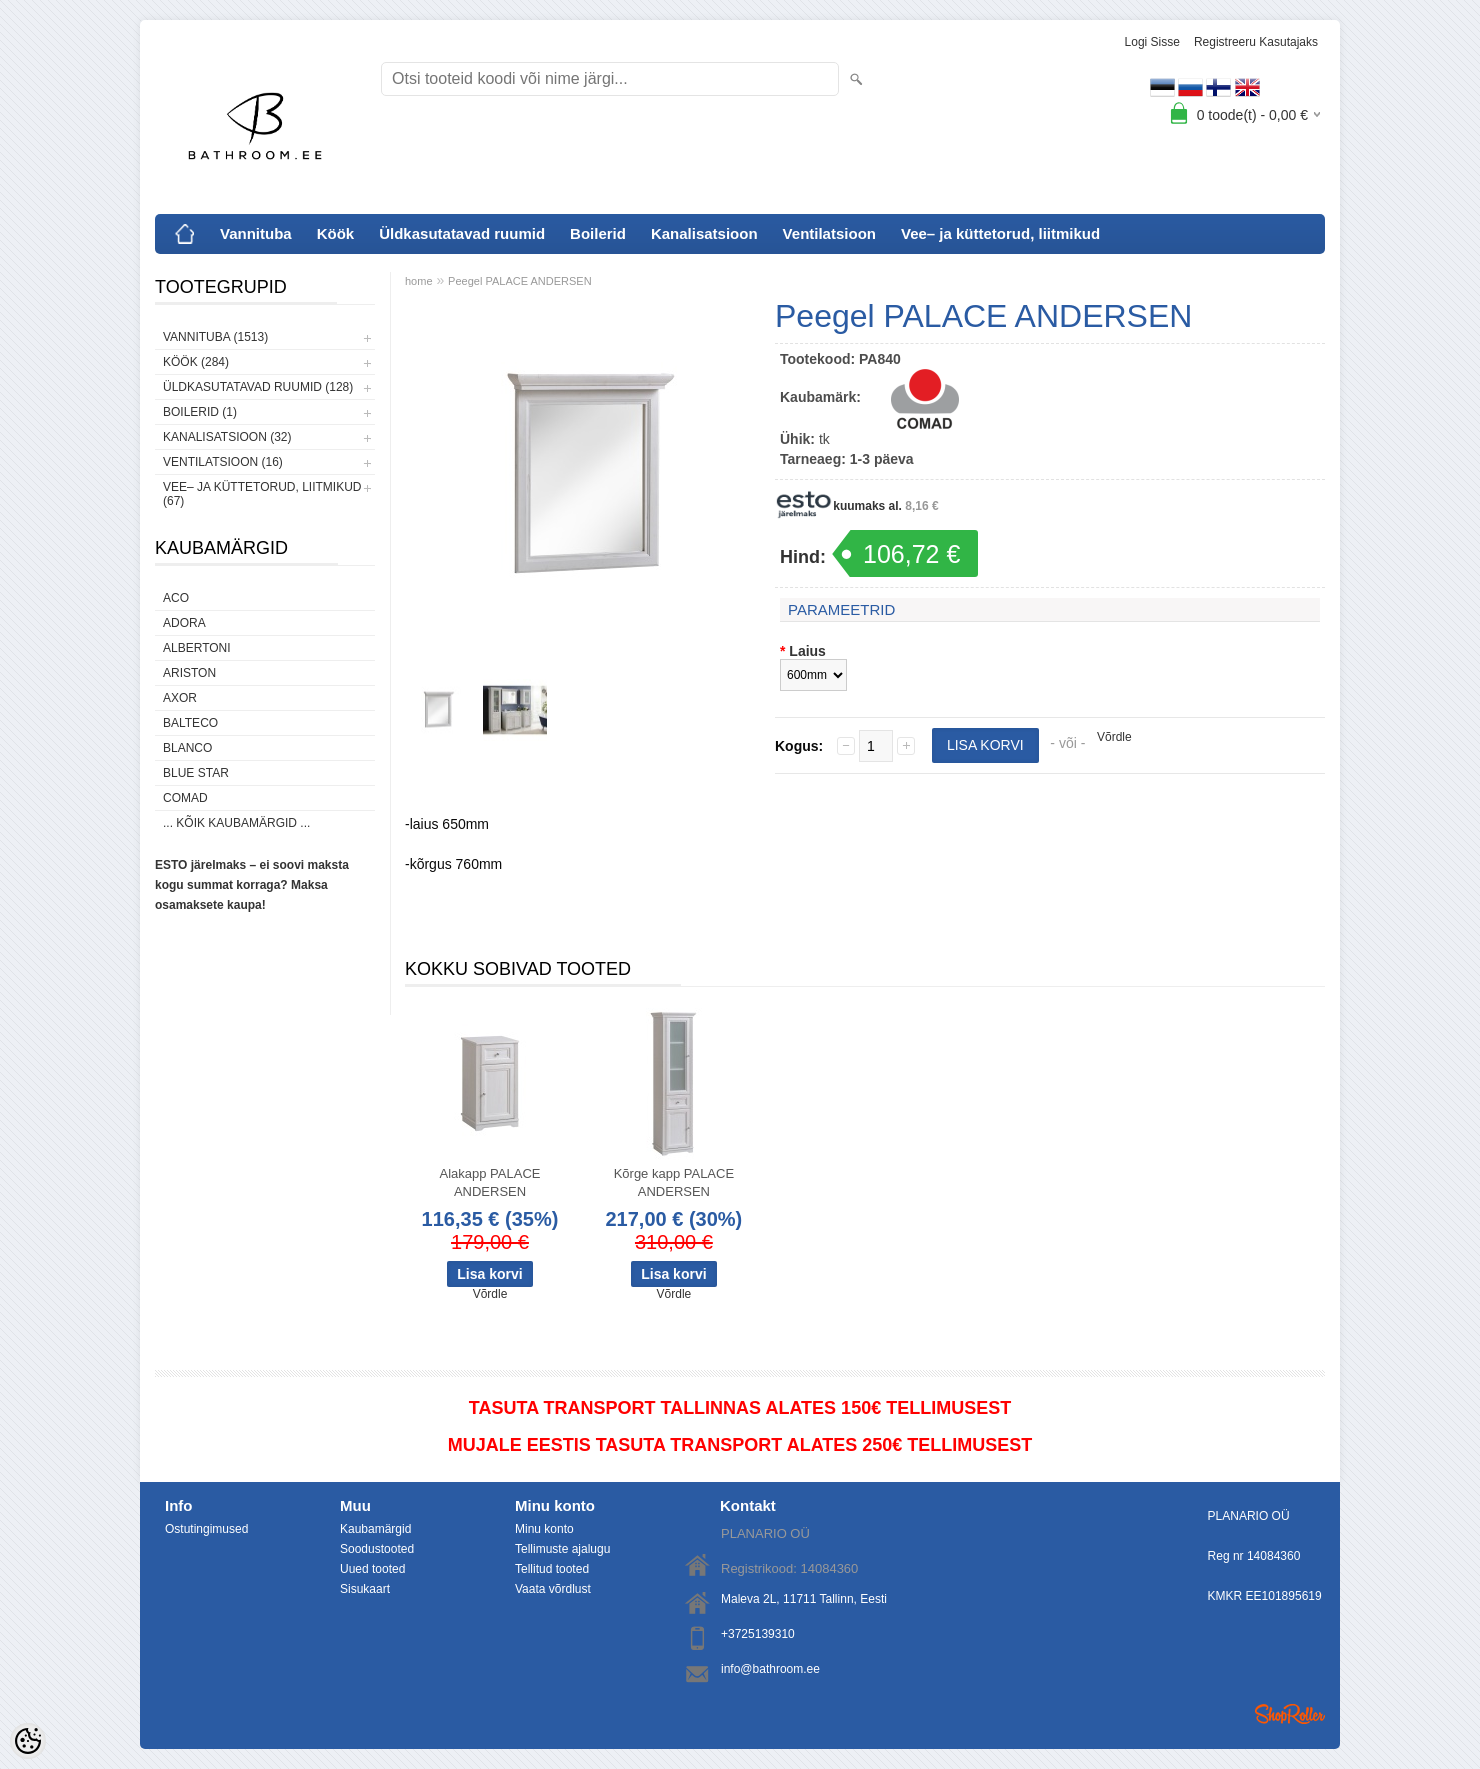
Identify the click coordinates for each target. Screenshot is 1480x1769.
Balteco (190, 723)
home (419, 281)
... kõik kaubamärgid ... (236, 823)
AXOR (180, 698)
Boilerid (598, 233)
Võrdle (1114, 737)
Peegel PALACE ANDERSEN (519, 281)
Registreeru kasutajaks (1256, 42)
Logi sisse (1152, 42)
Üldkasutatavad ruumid (462, 233)
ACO (176, 598)
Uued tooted (372, 1569)
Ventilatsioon (829, 233)
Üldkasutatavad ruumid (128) (258, 387)
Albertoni (197, 648)
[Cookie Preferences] (28, 1741)
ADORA (184, 623)
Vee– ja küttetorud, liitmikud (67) (262, 494)
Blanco (187, 748)
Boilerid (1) (200, 412)
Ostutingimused (206, 1529)
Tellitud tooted (552, 1569)
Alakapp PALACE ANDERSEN (490, 1182)
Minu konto (544, 1529)
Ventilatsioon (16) (223, 462)
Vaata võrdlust (553, 1589)
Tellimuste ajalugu (562, 1549)
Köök (336, 233)
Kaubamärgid (375, 1529)
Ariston (189, 673)
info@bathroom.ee (770, 1669)
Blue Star (196, 773)
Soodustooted (377, 1549)
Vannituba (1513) (215, 337)
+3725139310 (758, 1634)
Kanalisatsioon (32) (227, 437)
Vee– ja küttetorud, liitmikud (1000, 233)
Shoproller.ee (1290, 1714)
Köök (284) (196, 362)
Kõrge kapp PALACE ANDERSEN (674, 1182)
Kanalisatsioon (704, 233)
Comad (185, 798)
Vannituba (256, 233)
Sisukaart (365, 1589)
